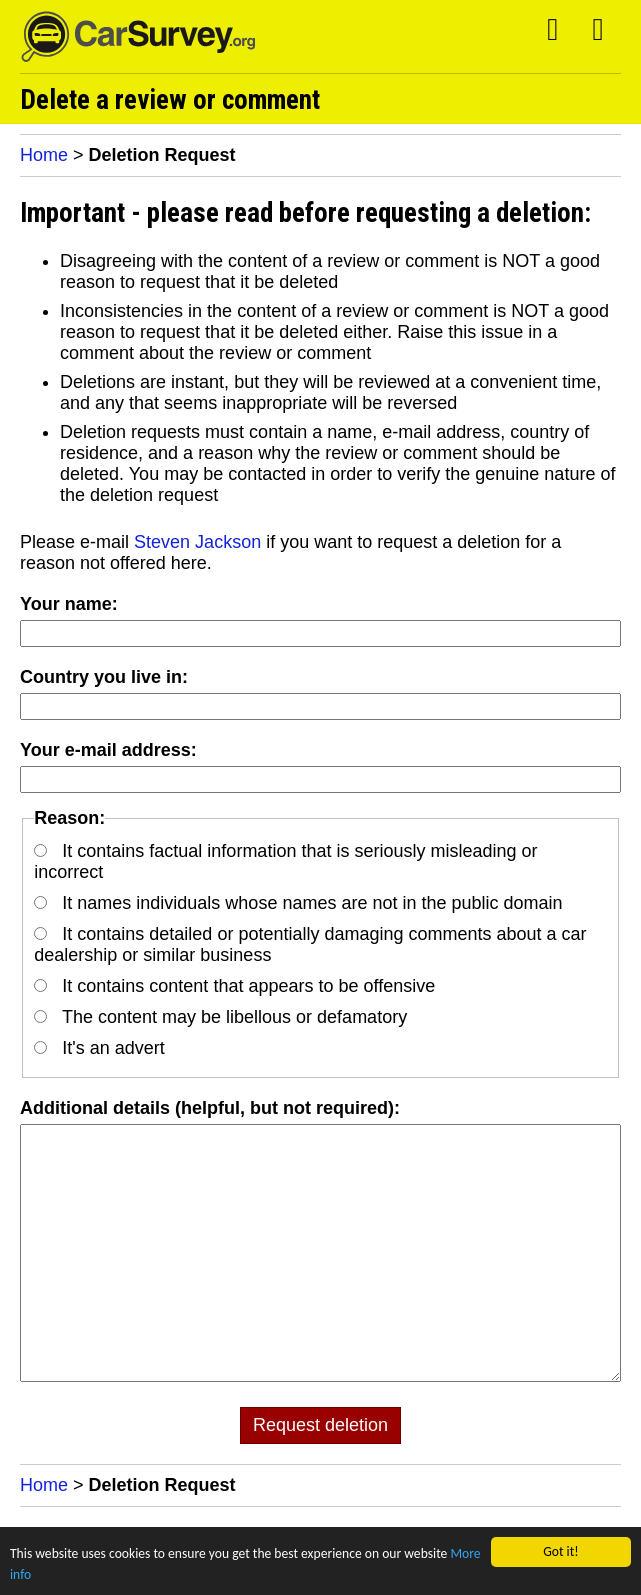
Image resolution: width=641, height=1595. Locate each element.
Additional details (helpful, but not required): (210, 1108)
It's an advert (99, 1048)
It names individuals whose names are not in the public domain (298, 903)
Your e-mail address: (108, 750)
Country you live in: (104, 677)
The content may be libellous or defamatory (220, 1017)
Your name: (69, 604)
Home (44, 155)
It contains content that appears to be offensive (234, 986)
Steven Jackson (197, 542)
